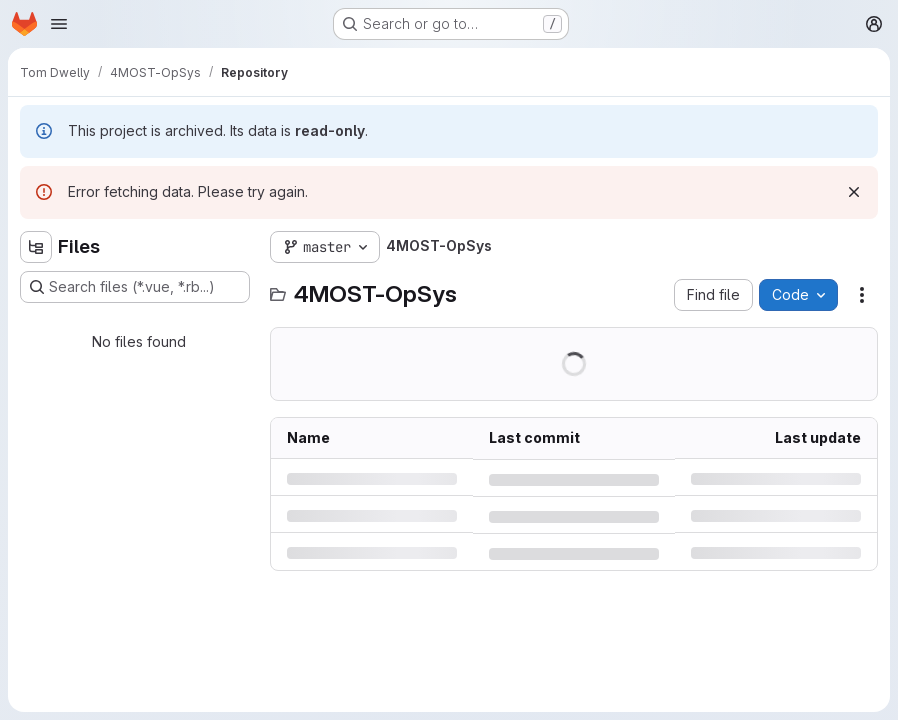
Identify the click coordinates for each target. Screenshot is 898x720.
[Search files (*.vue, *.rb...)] (135, 287)
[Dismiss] (854, 192)
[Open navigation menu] (59, 24)
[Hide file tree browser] (36, 247)
